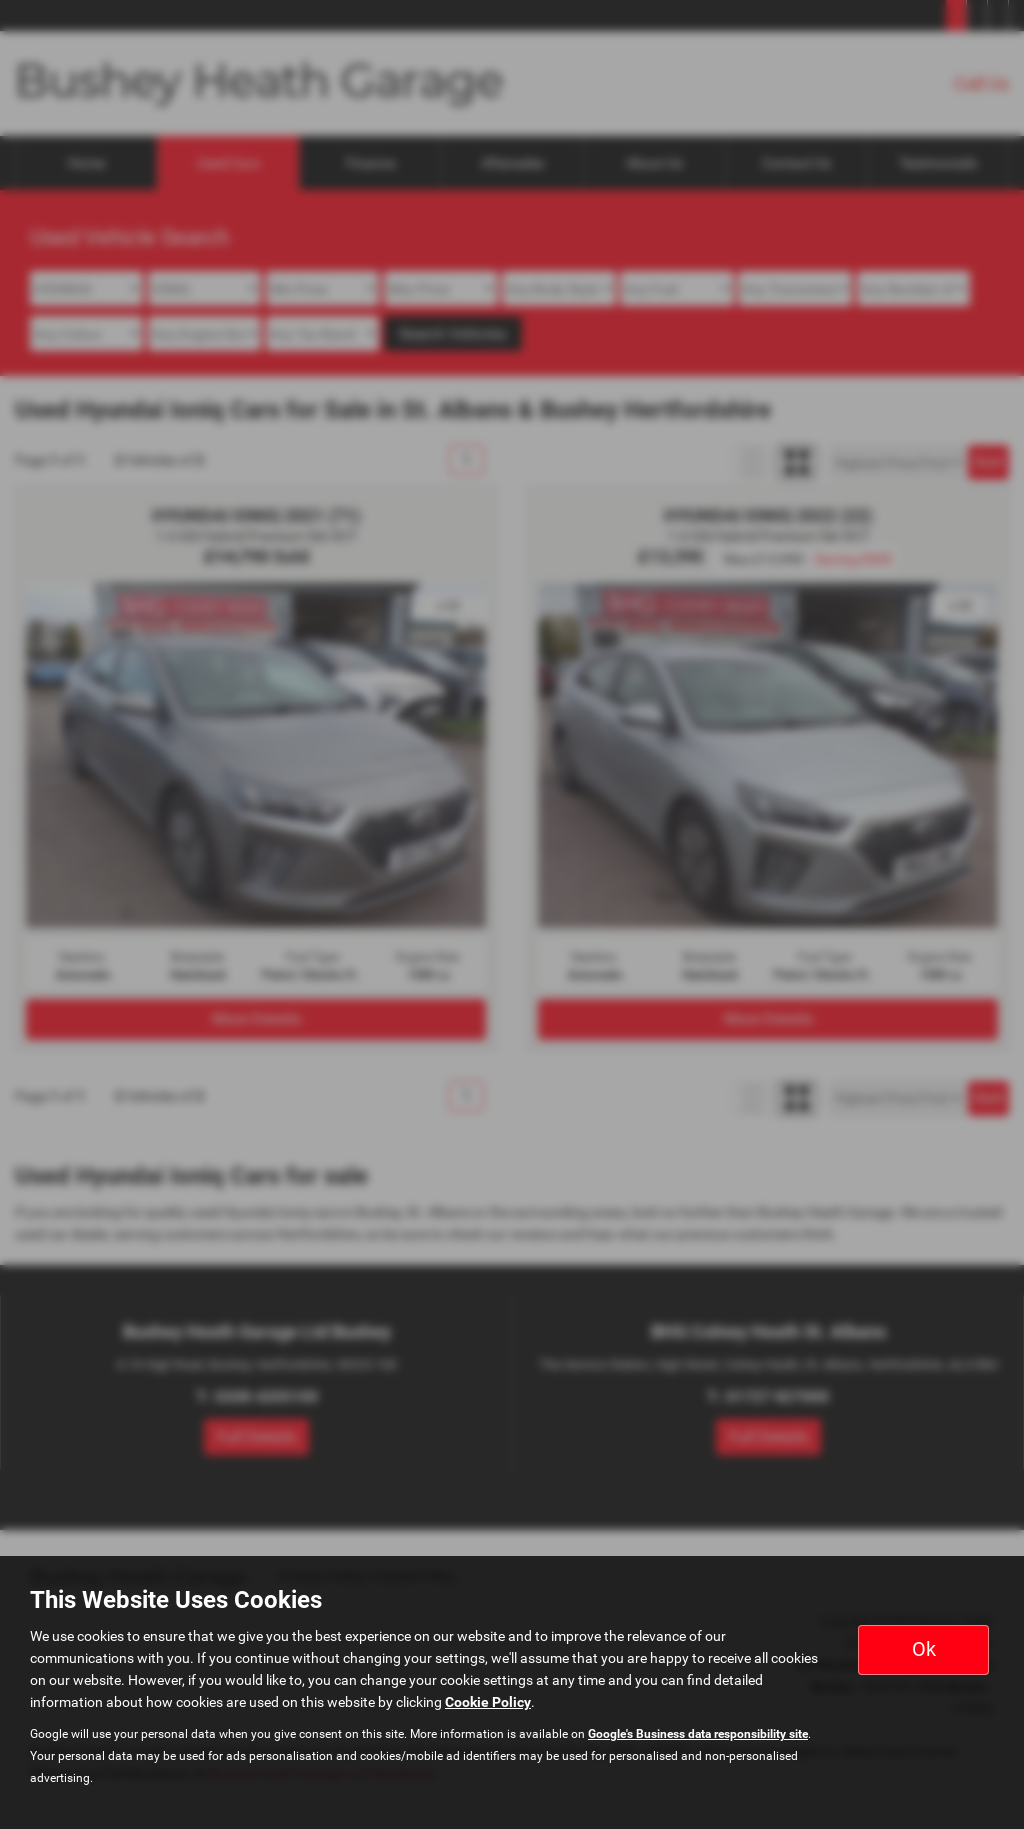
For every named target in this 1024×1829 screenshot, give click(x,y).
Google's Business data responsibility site (698, 1734)
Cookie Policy (488, 1702)
